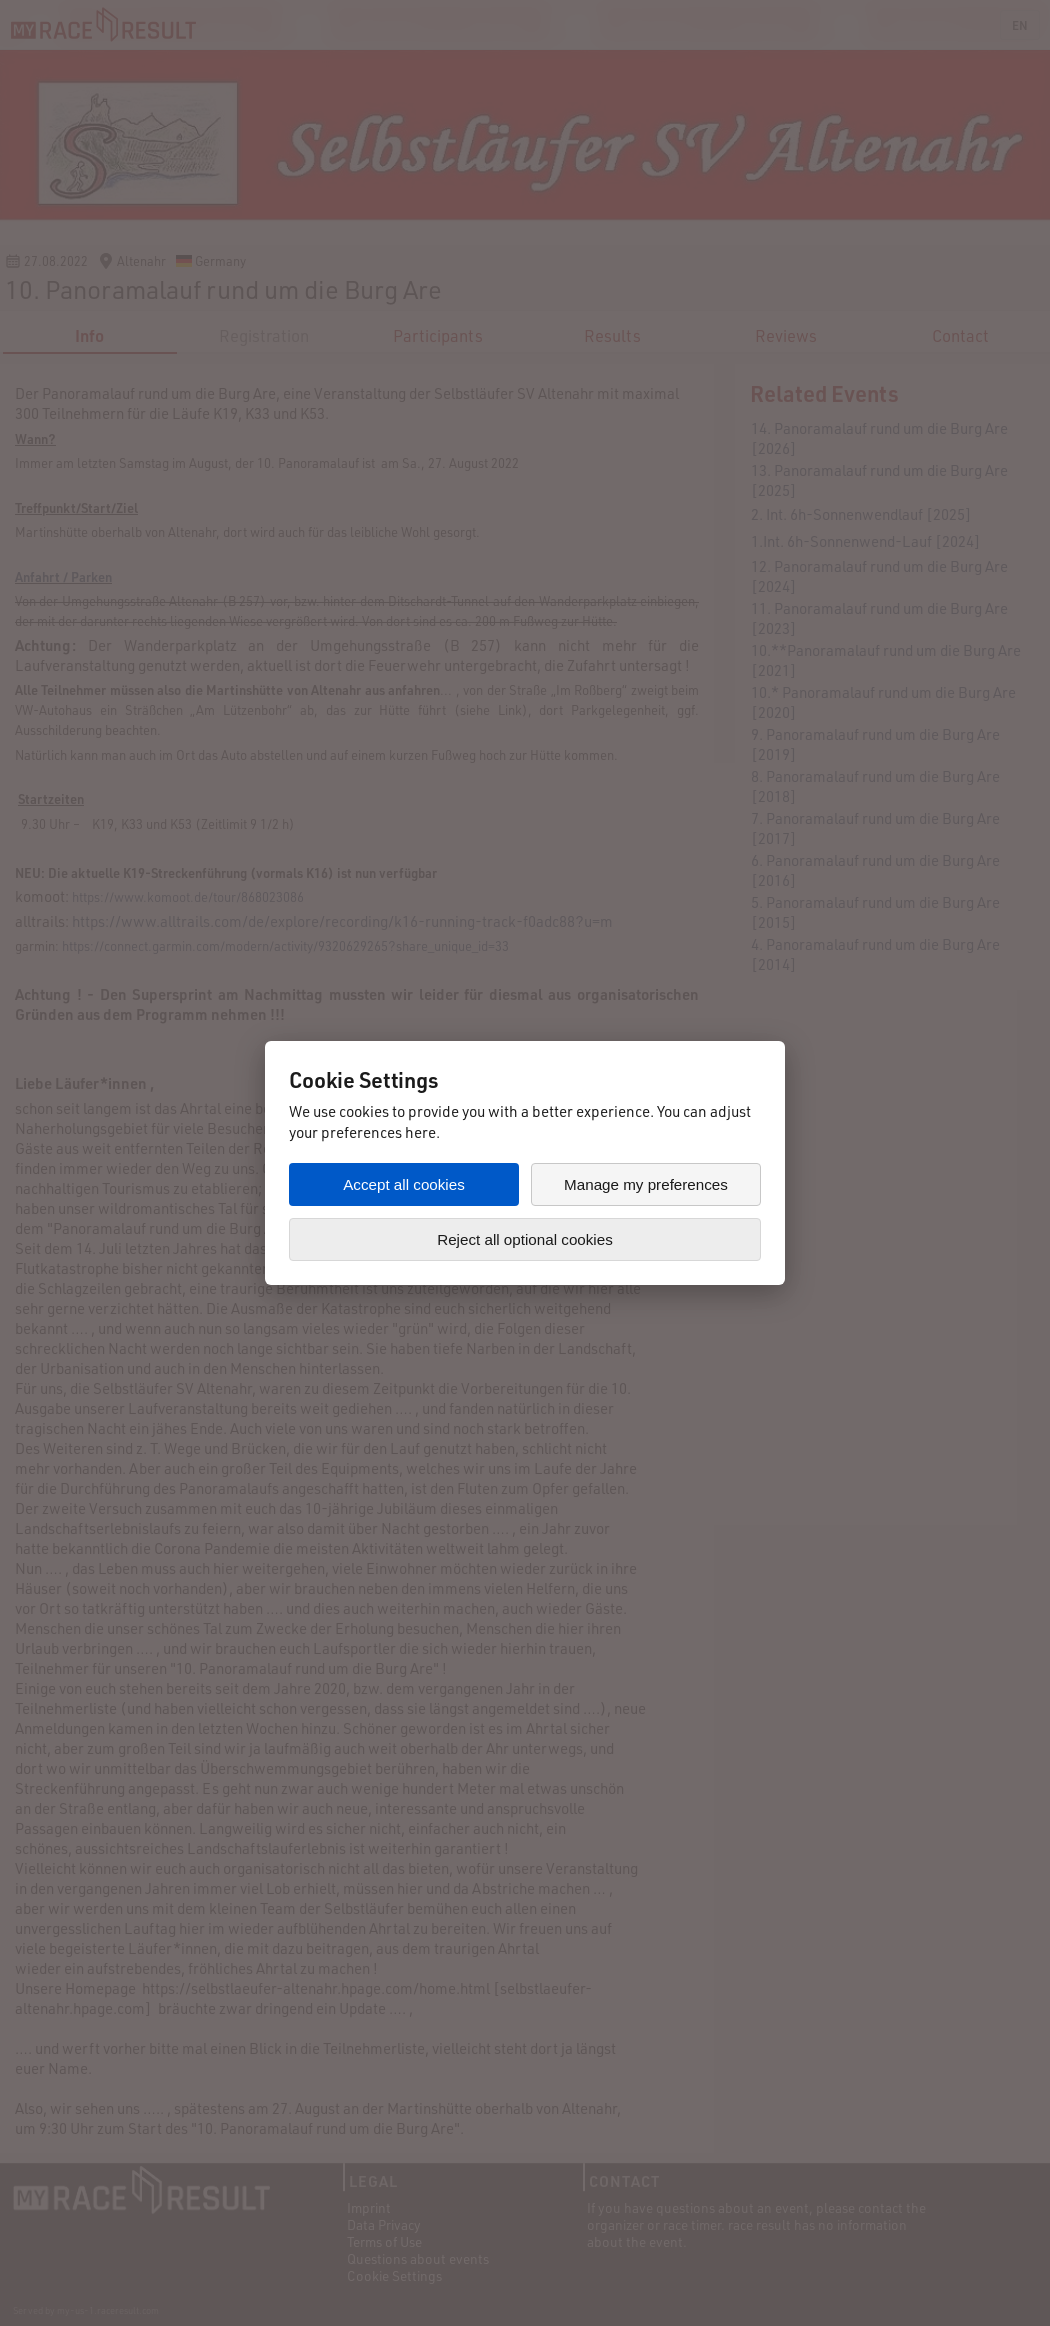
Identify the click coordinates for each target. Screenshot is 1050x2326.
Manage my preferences (646, 1184)
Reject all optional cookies (525, 1239)
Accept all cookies (404, 1184)
